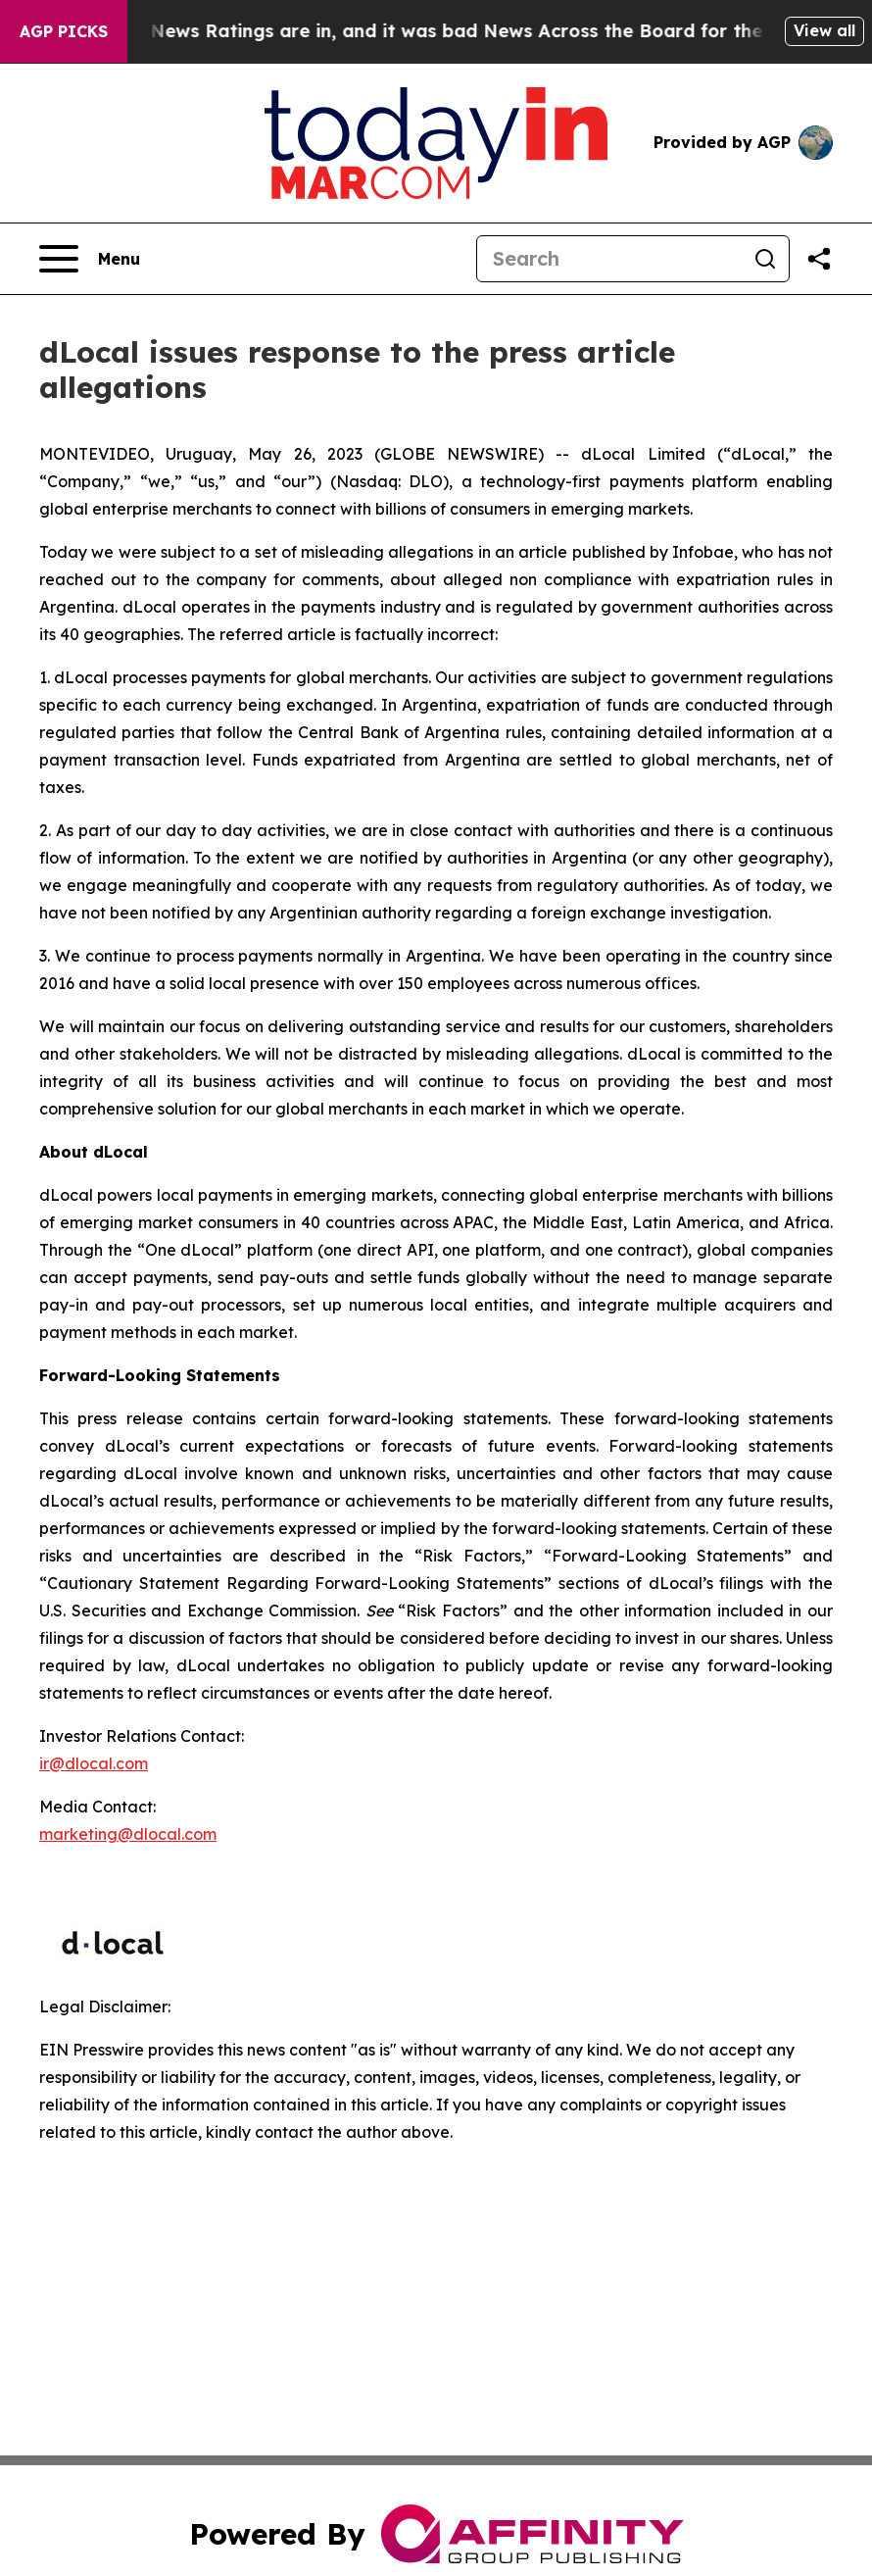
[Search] (609, 258)
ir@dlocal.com (93, 1763)
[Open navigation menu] (89, 258)
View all (824, 30)
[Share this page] (819, 258)
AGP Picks (64, 31)
